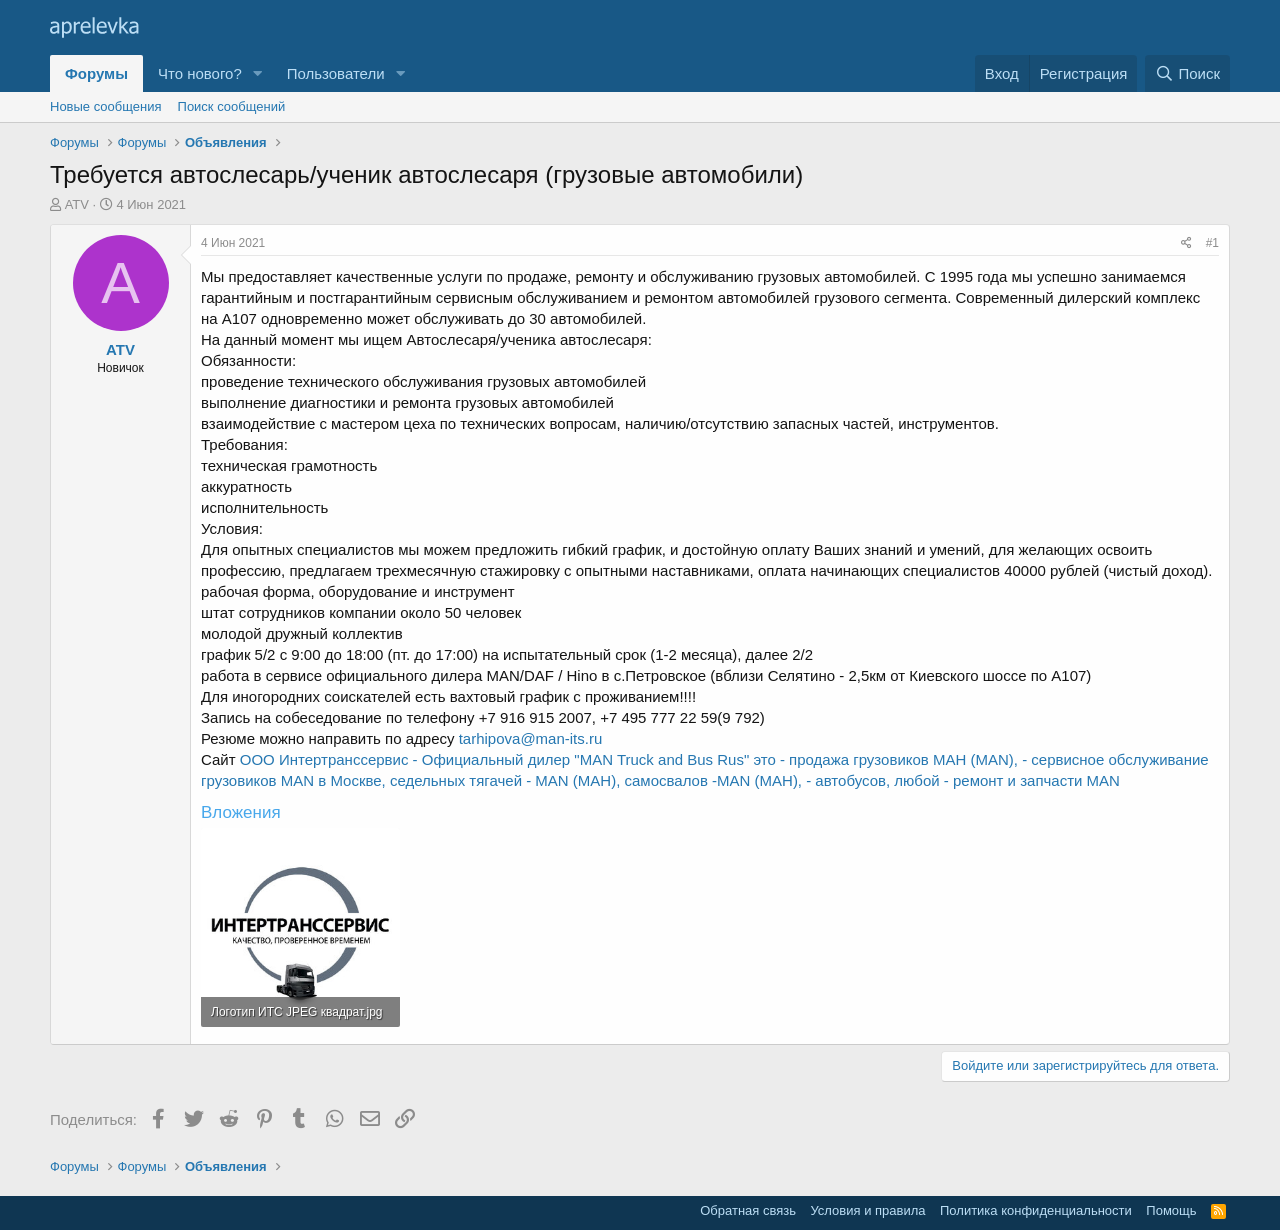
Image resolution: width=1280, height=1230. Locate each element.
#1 (1212, 243)
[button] (258, 73)
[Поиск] (1187, 73)
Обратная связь (748, 1210)
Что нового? (200, 73)
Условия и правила (867, 1210)
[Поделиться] (1186, 243)
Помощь (1171, 1210)
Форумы (96, 73)
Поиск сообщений (232, 106)
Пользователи (336, 73)
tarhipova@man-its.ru (531, 738)
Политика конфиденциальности (1036, 1210)
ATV (77, 204)
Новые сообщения (106, 106)
